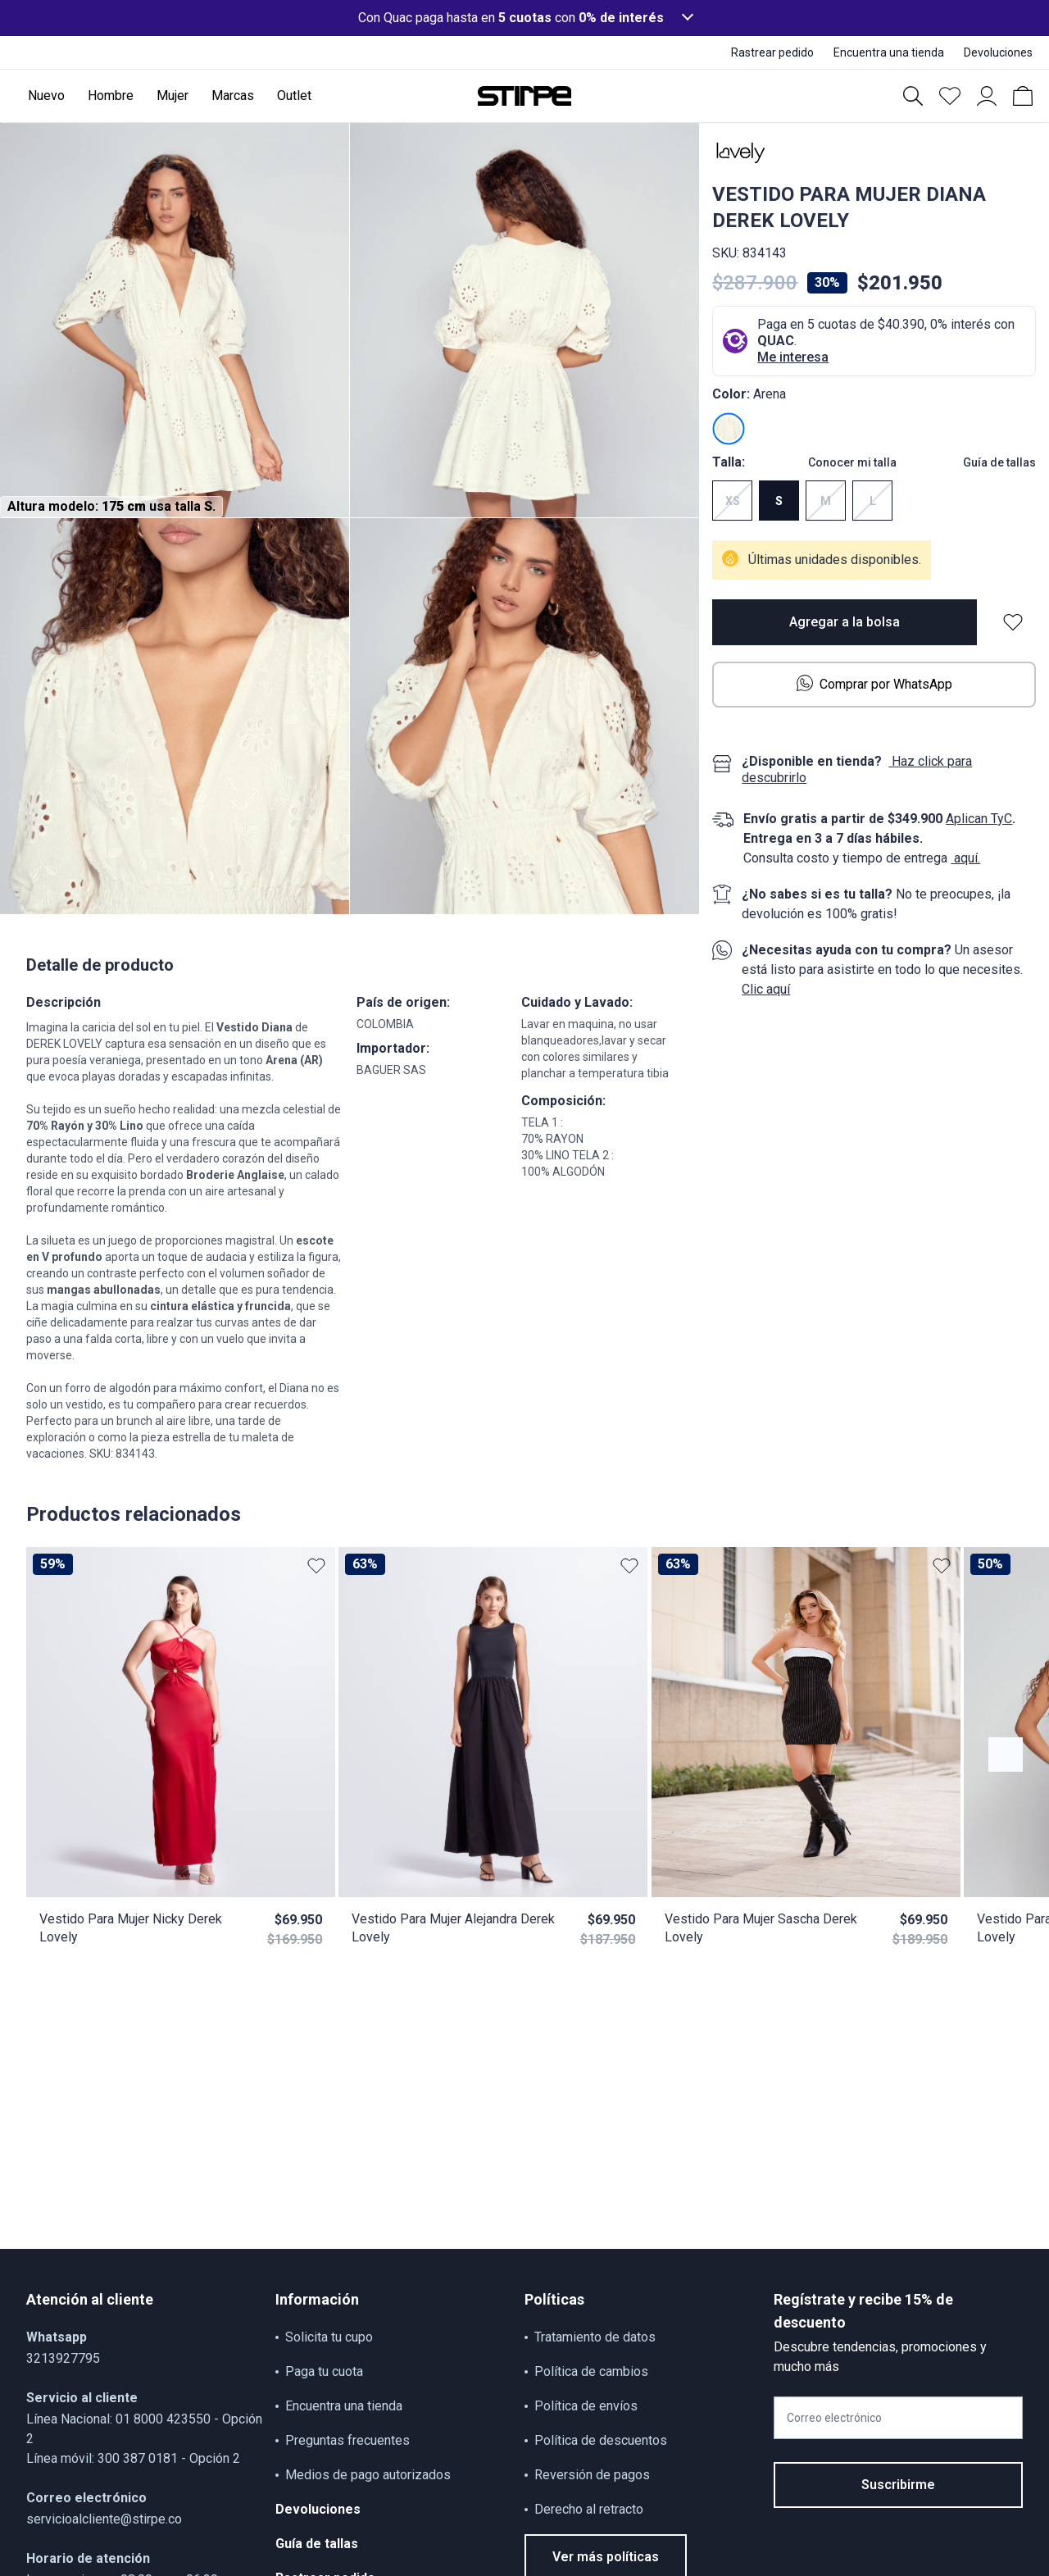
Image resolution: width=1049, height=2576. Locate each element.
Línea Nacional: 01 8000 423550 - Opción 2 (144, 2428)
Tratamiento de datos (595, 2337)
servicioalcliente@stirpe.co (104, 2519)
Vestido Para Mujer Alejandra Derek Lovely (453, 1928)
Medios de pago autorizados (368, 2475)
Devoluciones (318, 2509)
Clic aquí (766, 989)
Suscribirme (898, 2484)
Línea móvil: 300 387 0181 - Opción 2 (133, 2458)
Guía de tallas (999, 462)
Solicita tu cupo (329, 2337)
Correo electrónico (834, 2417)
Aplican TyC (979, 818)
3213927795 (63, 2358)
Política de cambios (591, 2371)
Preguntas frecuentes (347, 2440)
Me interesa (793, 357)
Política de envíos (586, 2406)
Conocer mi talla (852, 462)
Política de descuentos (600, 2440)
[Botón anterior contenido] (1005, 1754)
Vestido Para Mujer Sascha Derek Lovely (761, 1928)
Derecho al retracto (588, 2509)
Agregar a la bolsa (844, 622)
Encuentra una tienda (343, 2406)
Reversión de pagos (592, 2475)
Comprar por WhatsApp (874, 683)
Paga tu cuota (324, 2371)
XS (732, 500)
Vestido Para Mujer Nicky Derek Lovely (130, 1928)
